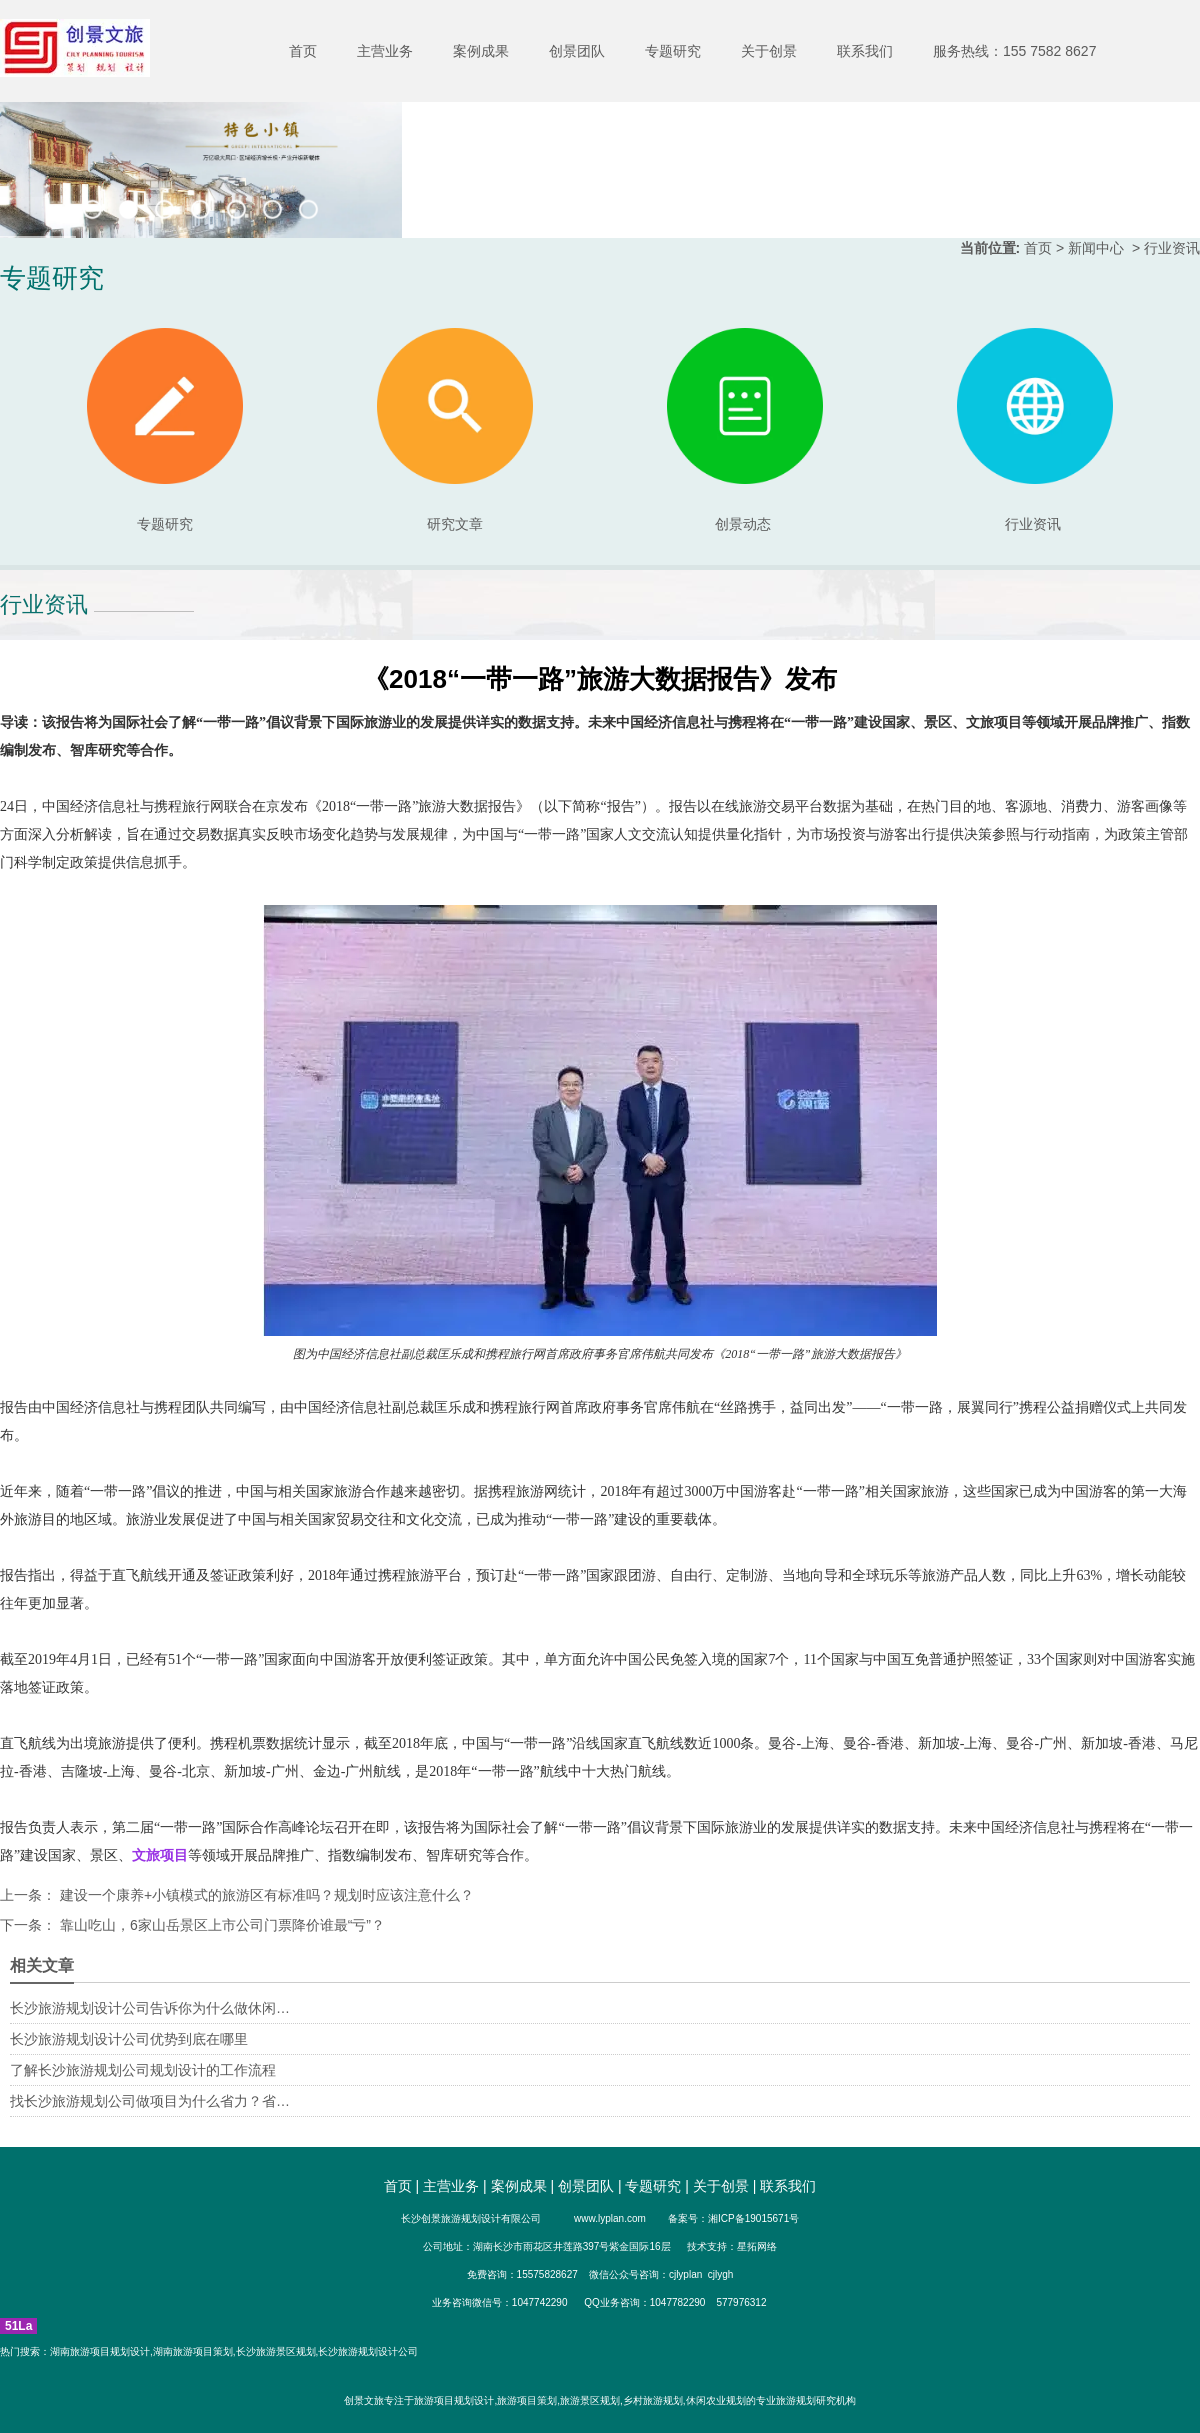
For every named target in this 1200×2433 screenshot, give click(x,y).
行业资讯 (1033, 524)
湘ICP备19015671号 (753, 2218)
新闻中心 (1096, 248)
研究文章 (455, 430)
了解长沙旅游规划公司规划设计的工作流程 (143, 2070)
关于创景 (769, 51)
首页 (303, 51)
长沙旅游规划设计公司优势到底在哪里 (129, 2039)
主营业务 (385, 51)
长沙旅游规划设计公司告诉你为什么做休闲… (150, 2008)
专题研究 (673, 51)
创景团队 (577, 51)
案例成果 (481, 51)
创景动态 (745, 430)
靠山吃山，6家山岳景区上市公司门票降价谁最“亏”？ (220, 1925)
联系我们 (865, 51)
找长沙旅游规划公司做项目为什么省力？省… (150, 2101)
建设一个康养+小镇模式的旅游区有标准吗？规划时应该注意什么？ (265, 1895)
